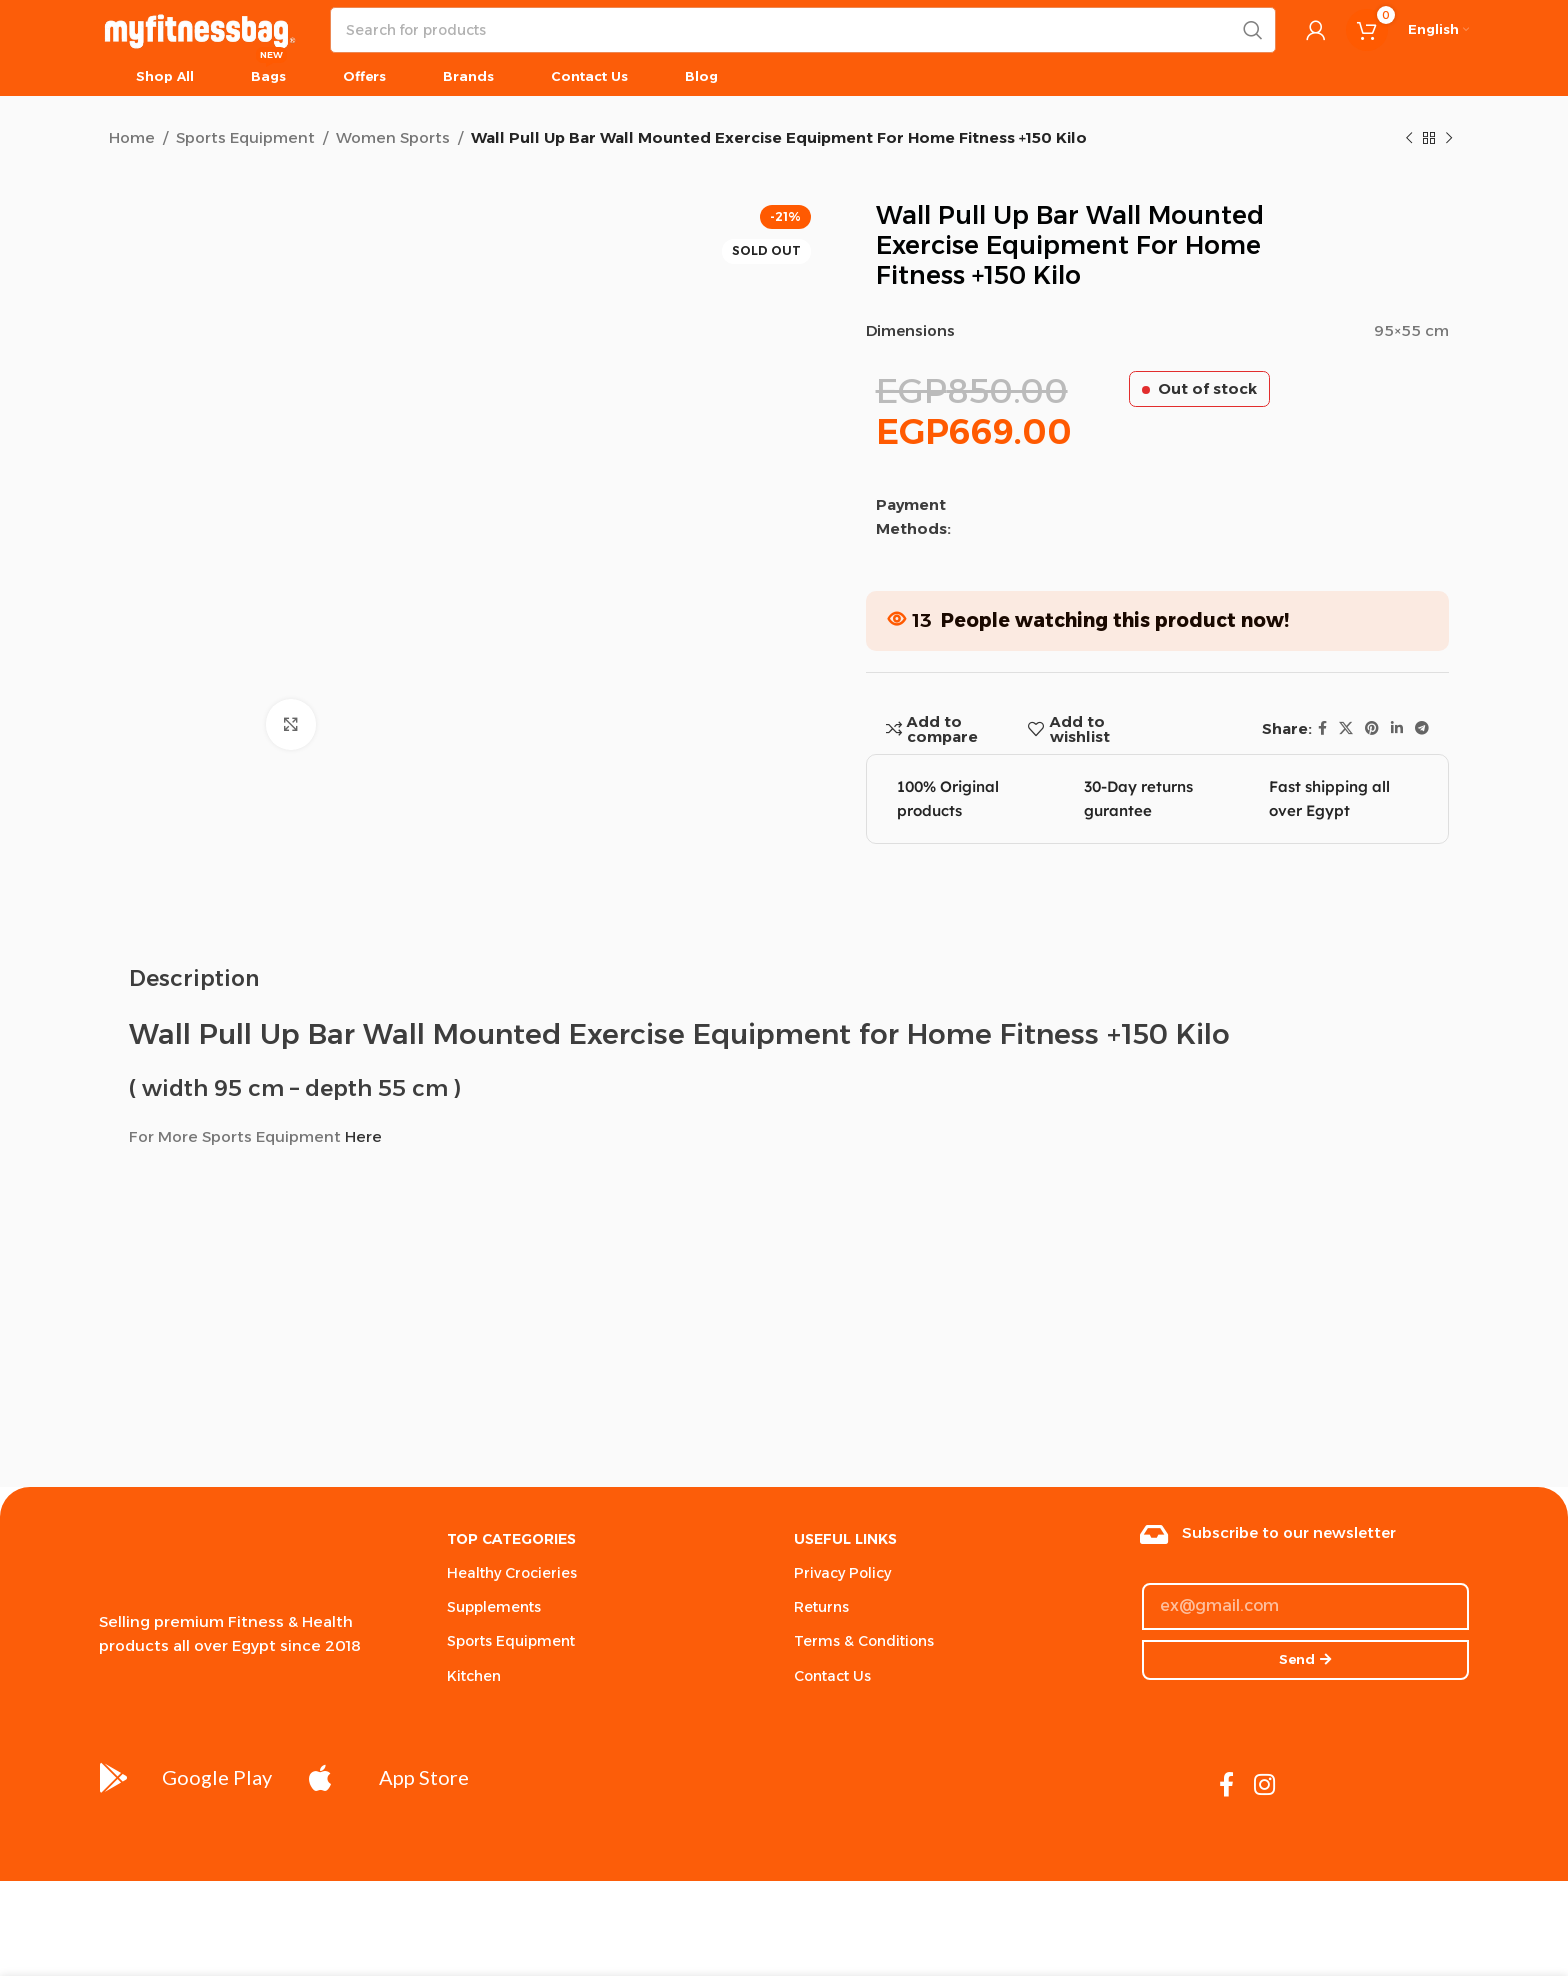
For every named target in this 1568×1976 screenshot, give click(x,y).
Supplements (494, 1607)
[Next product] (1449, 139)
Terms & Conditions (864, 1641)
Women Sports (393, 137)
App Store (424, 1777)
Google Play (217, 1777)
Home (132, 137)
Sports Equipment (245, 137)
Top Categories (511, 1539)
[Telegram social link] (1422, 728)
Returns (821, 1607)
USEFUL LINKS (845, 1539)
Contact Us (832, 1676)
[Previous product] (1409, 139)
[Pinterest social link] (1372, 728)
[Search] (803, 30)
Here (363, 1136)
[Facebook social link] (1322, 728)
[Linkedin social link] (1397, 728)
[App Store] (321, 1778)
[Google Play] (114, 1778)
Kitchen (474, 1676)
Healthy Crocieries (512, 1573)
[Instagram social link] (1264, 1786)
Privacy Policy (842, 1573)
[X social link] (1346, 728)
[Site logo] (199, 28)
